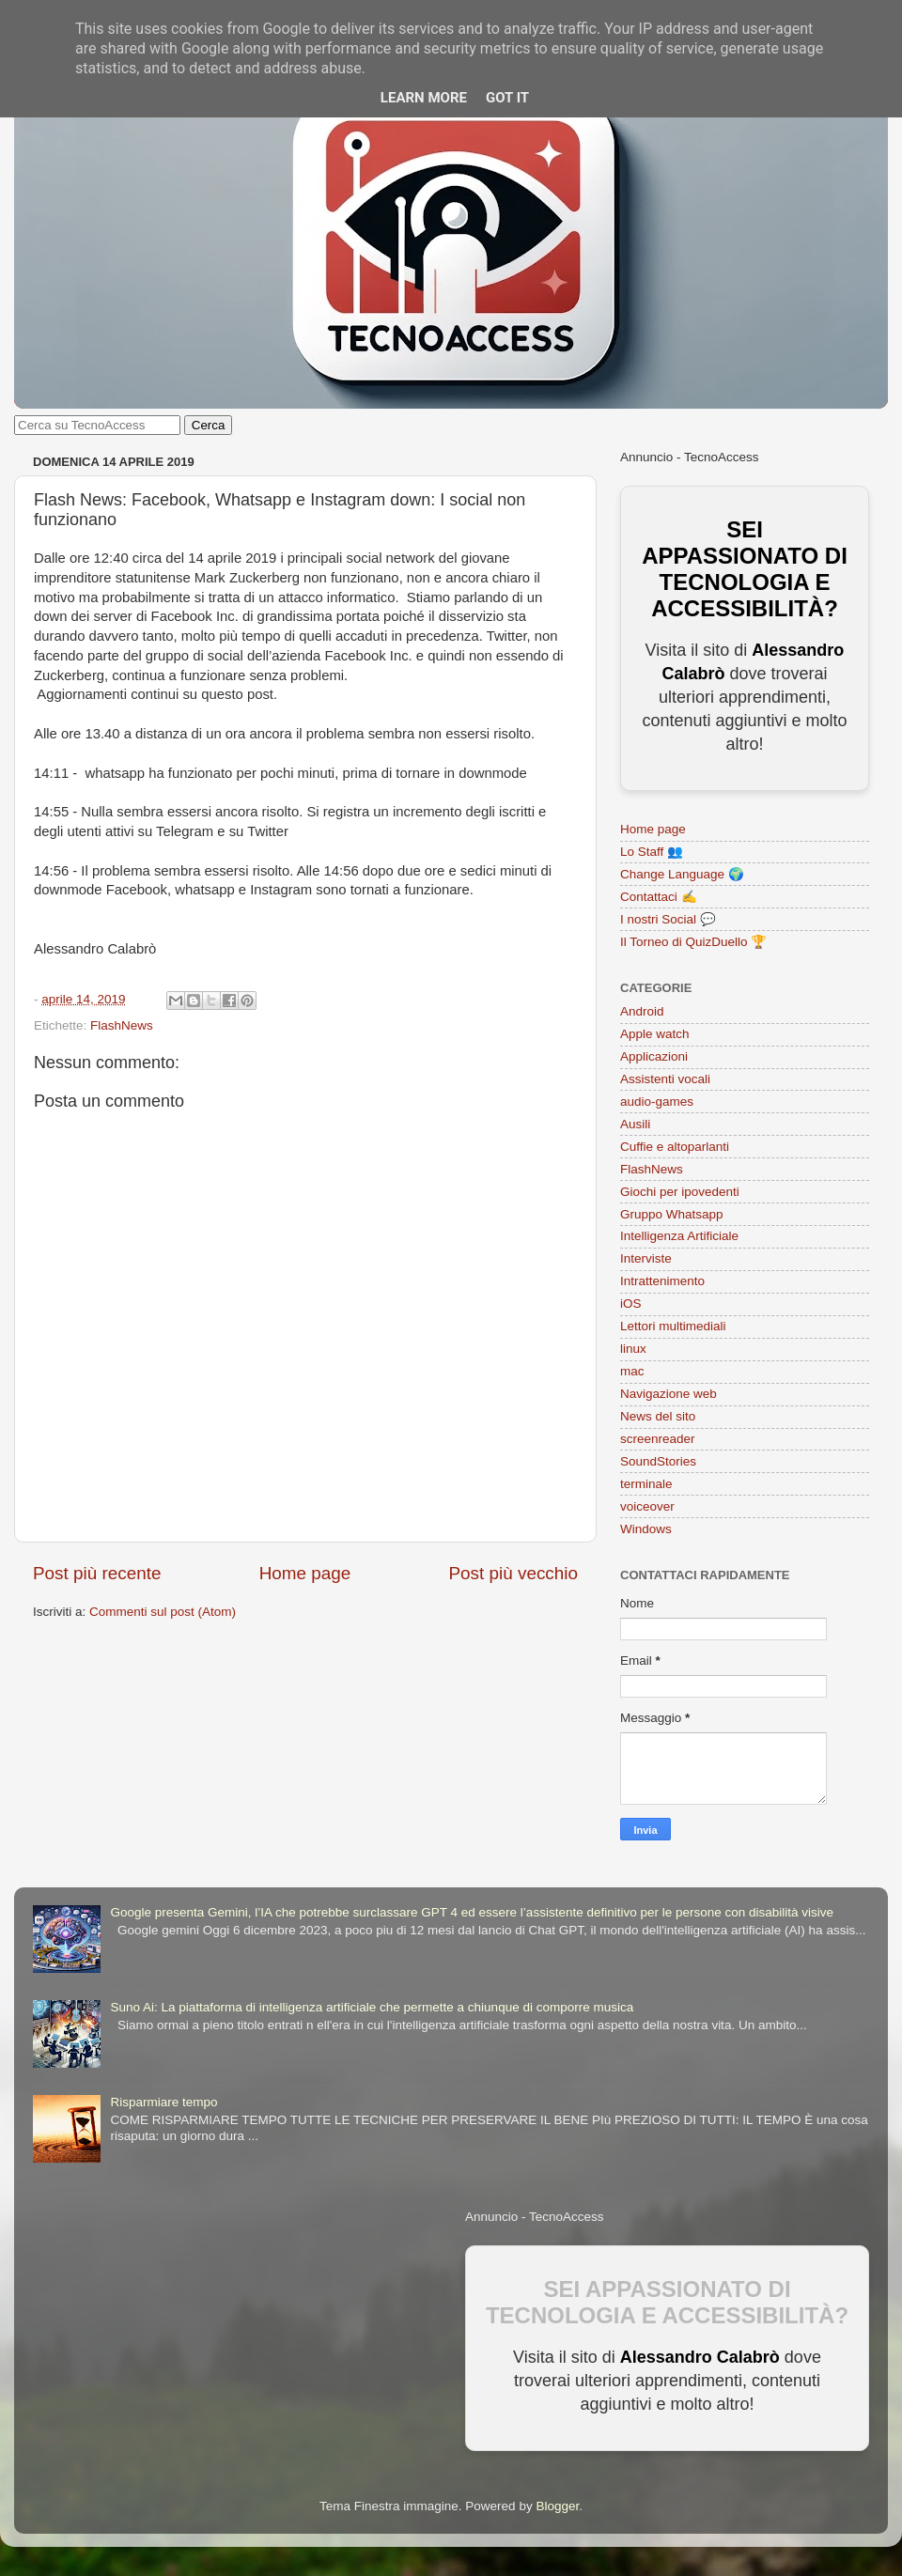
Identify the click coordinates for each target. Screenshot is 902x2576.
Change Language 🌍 (682, 874)
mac (632, 1371)
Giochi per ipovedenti (679, 1192)
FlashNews (121, 1025)
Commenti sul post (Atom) (162, 1612)
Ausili (635, 1124)
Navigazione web (668, 1394)
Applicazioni (654, 1056)
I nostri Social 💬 (668, 919)
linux (633, 1349)
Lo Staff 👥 (651, 852)
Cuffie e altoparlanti (674, 1147)
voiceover (647, 1506)
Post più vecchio (513, 1573)
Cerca (209, 425)
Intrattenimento (662, 1281)
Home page (305, 1573)
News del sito (657, 1416)
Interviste (646, 1258)
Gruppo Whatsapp (671, 1214)
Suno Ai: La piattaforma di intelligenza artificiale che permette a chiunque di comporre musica (371, 2007)
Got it (507, 97)
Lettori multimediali (673, 1326)
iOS (631, 1303)
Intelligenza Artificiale (679, 1236)
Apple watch (655, 1034)
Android (642, 1011)
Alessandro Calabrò (700, 2357)
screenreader (657, 1439)
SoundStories (658, 1461)
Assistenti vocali (665, 1079)
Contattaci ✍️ (658, 897)
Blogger (557, 2506)
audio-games (656, 1101)
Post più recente (97, 1573)
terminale (646, 1484)
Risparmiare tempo (163, 2102)
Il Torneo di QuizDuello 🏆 (693, 942)
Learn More (424, 97)
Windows (646, 1529)
